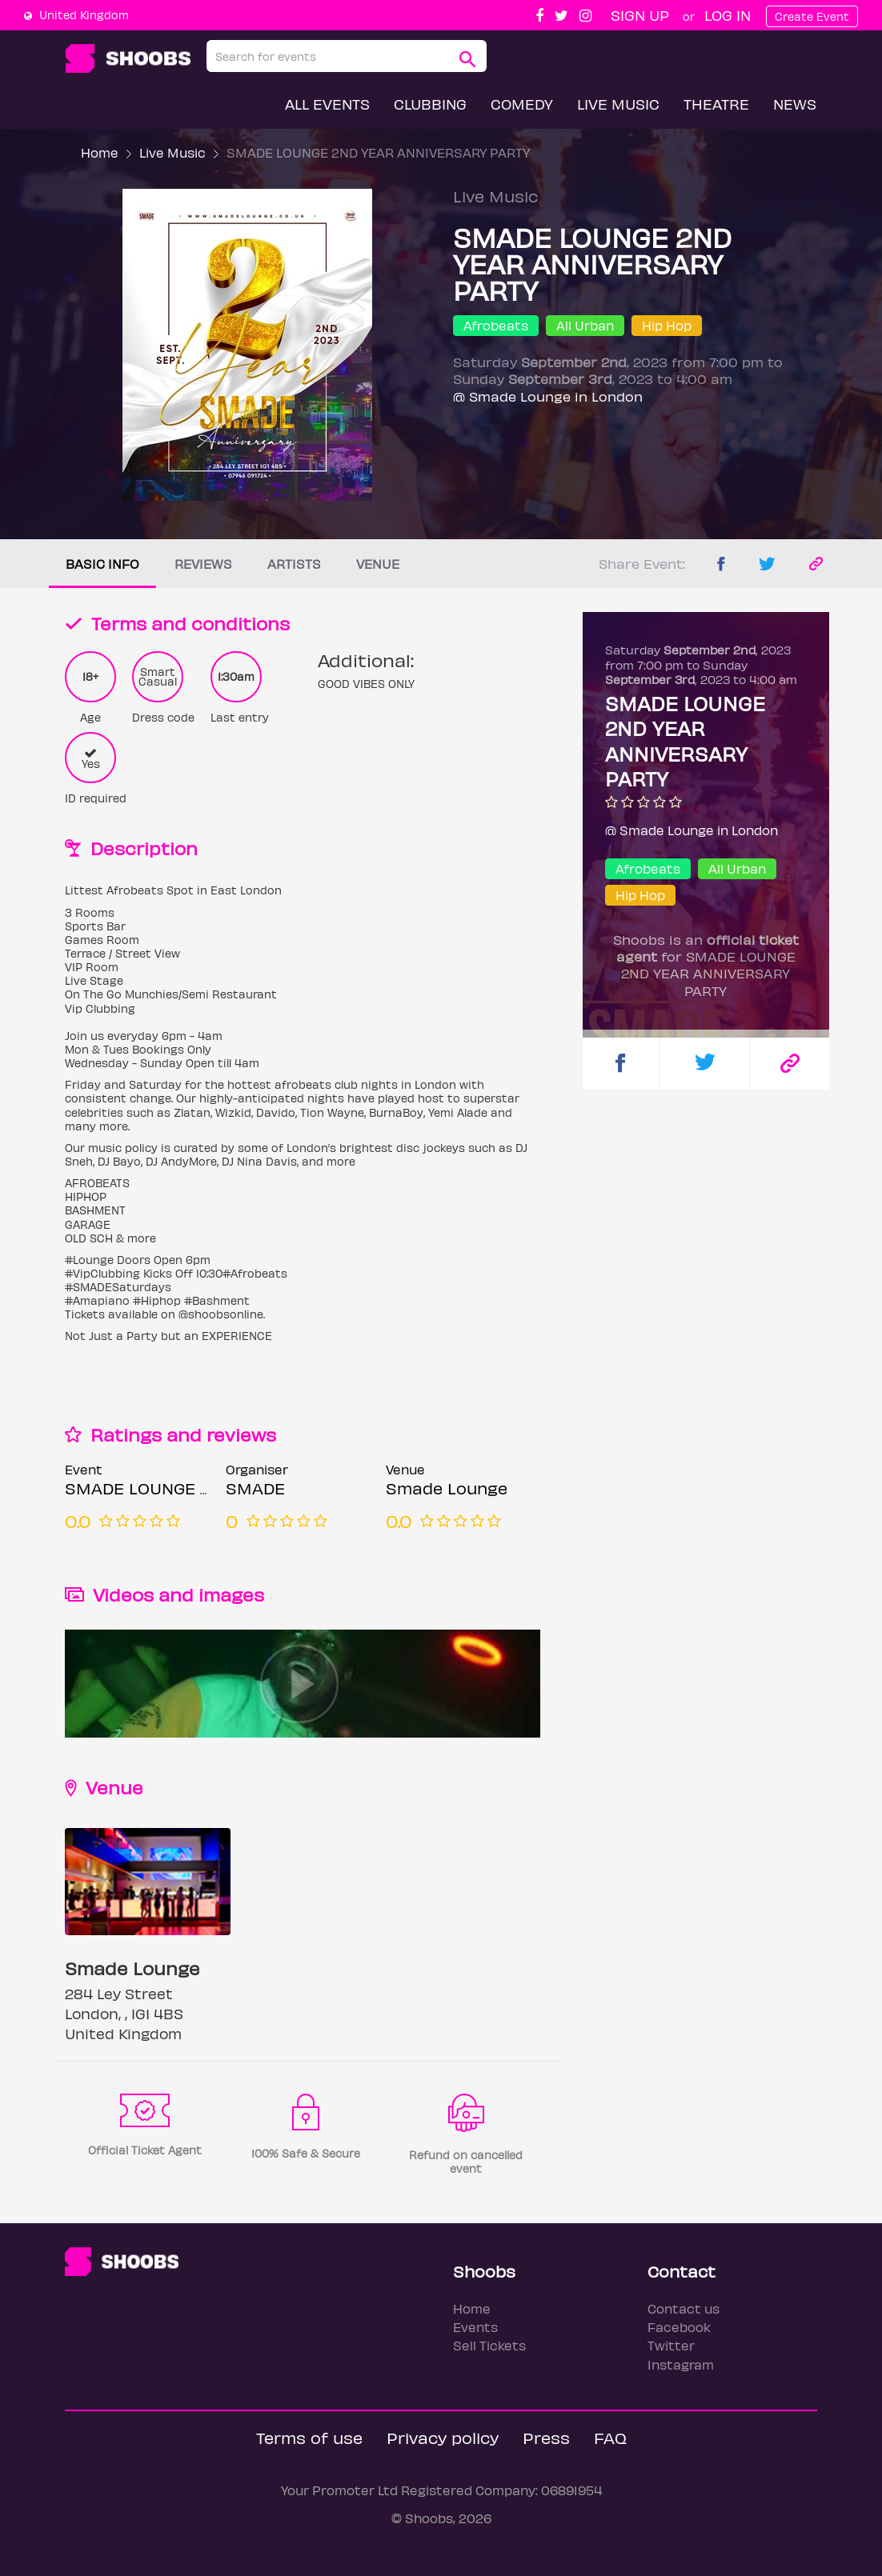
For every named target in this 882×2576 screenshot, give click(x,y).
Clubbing (430, 103)
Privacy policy (443, 2437)
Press (546, 2437)
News (794, 103)
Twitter (671, 2345)
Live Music (618, 103)
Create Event (812, 16)
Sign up (640, 14)
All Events (327, 103)
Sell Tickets (489, 2345)
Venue (377, 563)
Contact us (683, 2308)
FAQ (610, 2437)
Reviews (203, 563)
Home (99, 152)
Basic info (102, 563)
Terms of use (309, 2437)
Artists (294, 563)
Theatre (716, 103)
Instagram (680, 2364)
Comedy (522, 103)
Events (475, 2326)
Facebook (679, 2326)
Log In (727, 14)
